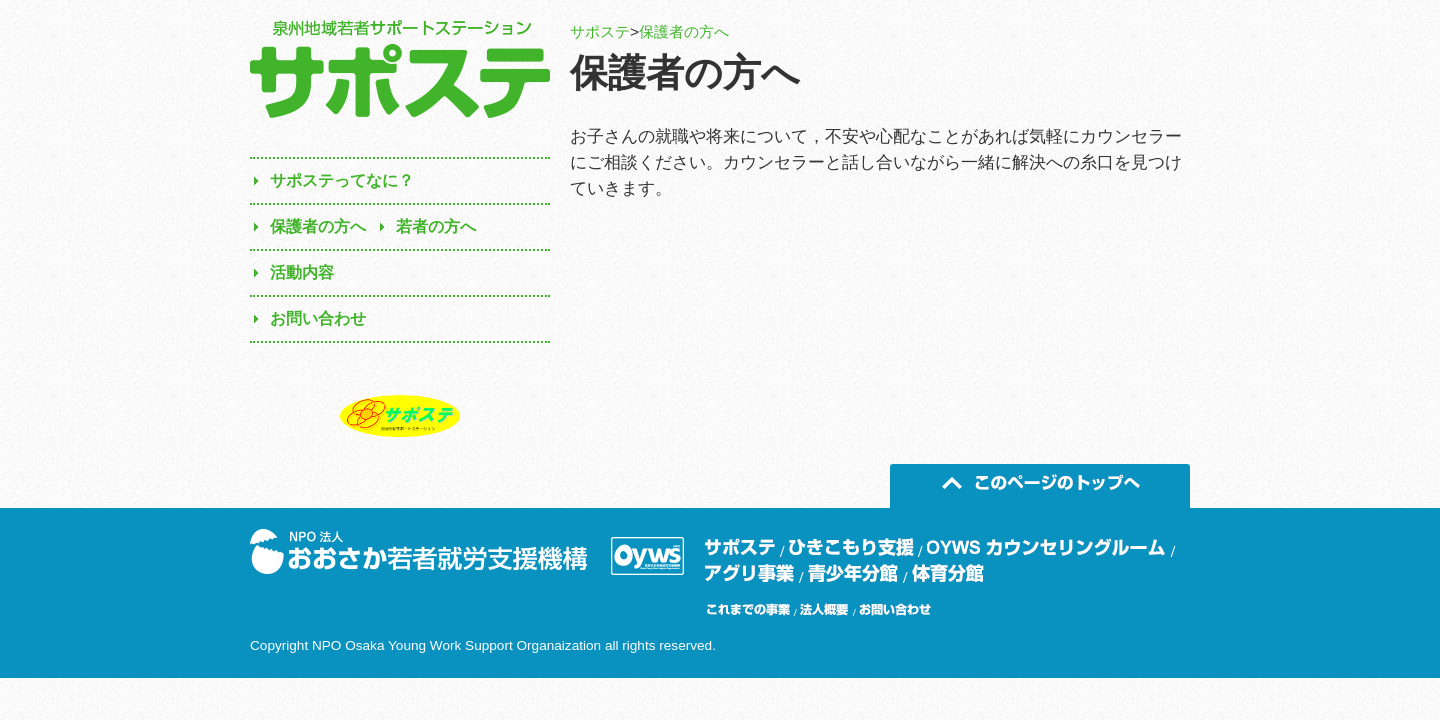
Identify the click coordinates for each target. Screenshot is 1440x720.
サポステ (600, 31)
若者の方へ (436, 226)
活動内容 (302, 272)
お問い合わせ (318, 318)
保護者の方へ (684, 31)
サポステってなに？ (342, 180)
